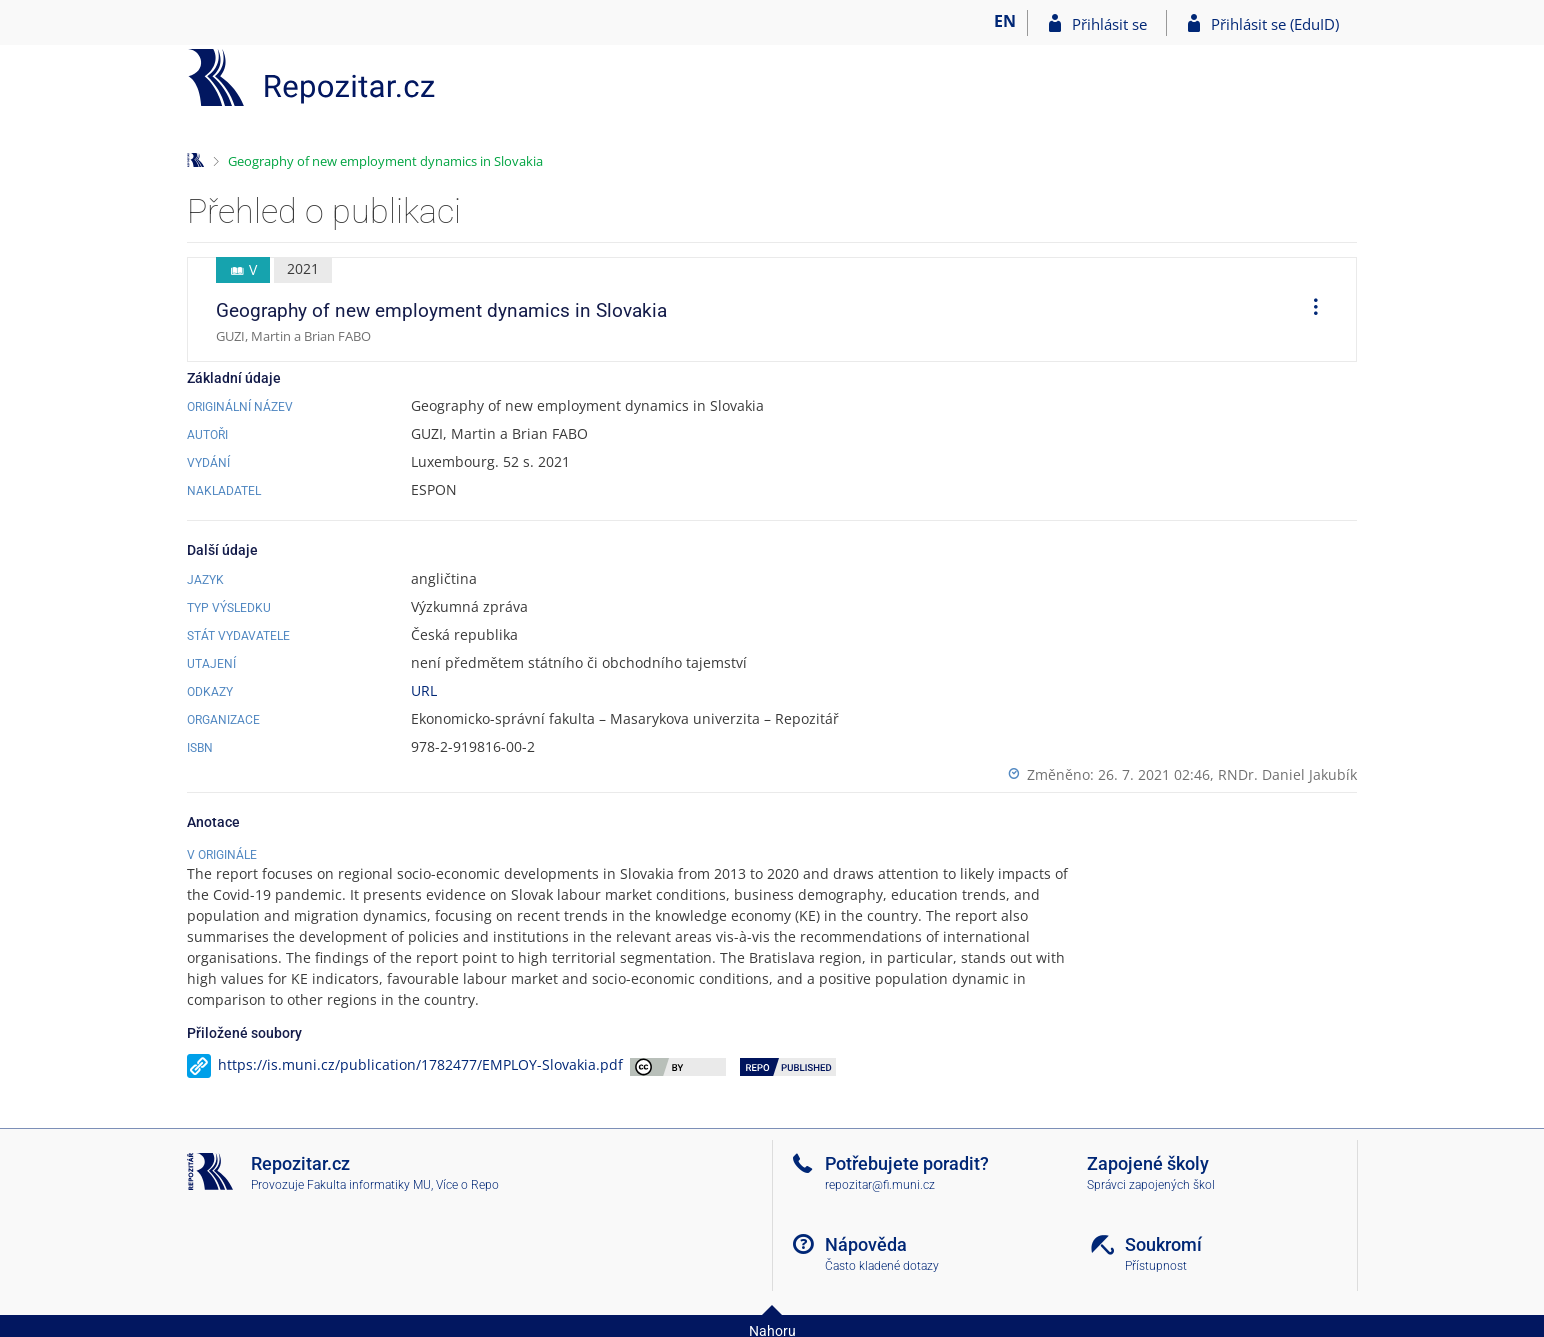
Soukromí (1163, 1244)
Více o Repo (467, 1185)
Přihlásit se (1109, 24)
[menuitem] (1309, 310)
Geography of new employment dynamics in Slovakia (385, 161)
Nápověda (866, 1244)
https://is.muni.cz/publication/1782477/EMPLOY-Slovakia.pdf (420, 1064)
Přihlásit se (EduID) (1275, 24)
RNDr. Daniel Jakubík (1287, 774)
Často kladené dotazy (882, 1266)
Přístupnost (1156, 1266)
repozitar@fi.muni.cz (880, 1185)
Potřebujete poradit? (907, 1163)
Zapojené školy (1148, 1163)
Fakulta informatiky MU (369, 1185)
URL (424, 690)
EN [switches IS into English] (1005, 21)
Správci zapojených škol (1151, 1185)
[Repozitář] (312, 77)
